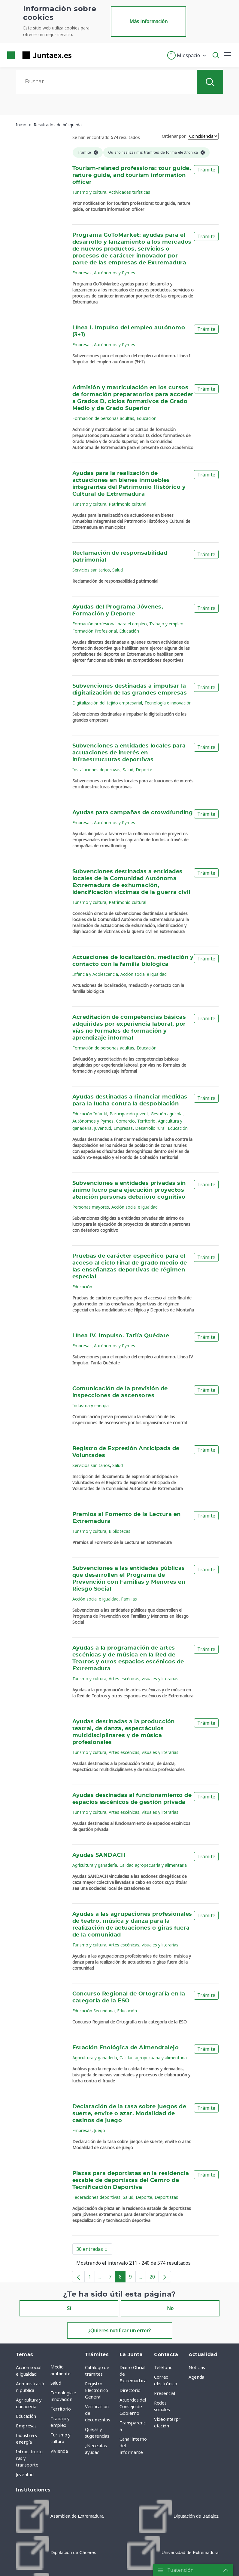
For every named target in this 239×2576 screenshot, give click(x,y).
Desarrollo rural (150, 1128)
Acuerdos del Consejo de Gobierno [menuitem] (133, 2406)
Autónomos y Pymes (114, 273)
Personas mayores (90, 1207)
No (170, 2308)
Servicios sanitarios (91, 570)
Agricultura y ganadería (94, 1865)
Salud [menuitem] (55, 2383)
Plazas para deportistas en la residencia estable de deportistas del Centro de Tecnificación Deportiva (130, 2180)
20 (154, 2277)
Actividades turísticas (129, 192)
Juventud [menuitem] (24, 2474)
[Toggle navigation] (79, 55)
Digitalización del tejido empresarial (107, 703)
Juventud (102, 1128)
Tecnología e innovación (168, 703)
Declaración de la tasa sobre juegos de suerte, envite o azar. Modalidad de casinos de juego (129, 2113)
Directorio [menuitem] (130, 2390)
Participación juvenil (129, 1114)
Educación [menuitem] (26, 2416)
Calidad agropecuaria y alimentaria (153, 1865)
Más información (148, 21)
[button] (187, 55)
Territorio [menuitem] (60, 2409)
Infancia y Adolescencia (95, 974)
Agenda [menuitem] (196, 2377)
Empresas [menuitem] (26, 2426)
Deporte (144, 769)
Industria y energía (90, 1405)
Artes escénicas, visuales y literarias (143, 1678)
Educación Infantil (89, 1114)
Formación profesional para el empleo (109, 624)
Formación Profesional (94, 631)
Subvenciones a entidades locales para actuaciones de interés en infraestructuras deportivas (129, 753)
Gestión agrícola (167, 1114)
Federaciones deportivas (96, 2197)
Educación (146, 418)
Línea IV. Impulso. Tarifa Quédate (120, 1336)
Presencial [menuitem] (164, 2393)
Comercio (125, 1121)
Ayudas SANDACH (99, 1855)
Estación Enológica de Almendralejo (125, 2048)
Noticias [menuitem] (197, 2367)
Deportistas (166, 2197)
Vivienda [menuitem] (59, 2451)
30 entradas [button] (94, 2250)
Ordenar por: (174, 136)
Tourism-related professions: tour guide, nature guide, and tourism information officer (131, 175)
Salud (117, 570)
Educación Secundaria (93, 2011)
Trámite (206, 169)
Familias (129, 1599)
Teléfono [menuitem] (163, 2367)
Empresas (82, 273)
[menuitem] (60, 2516)
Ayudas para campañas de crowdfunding (132, 812)
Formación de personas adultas (103, 418)
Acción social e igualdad (143, 974)
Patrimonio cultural (127, 504)
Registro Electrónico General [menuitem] (96, 2390)
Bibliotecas (119, 1531)
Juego (99, 2130)
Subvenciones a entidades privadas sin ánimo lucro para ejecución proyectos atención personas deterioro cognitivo (129, 1190)
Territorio (146, 1121)
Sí (69, 2308)
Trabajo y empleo (166, 624)
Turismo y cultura (89, 192)
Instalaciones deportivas (96, 769)
